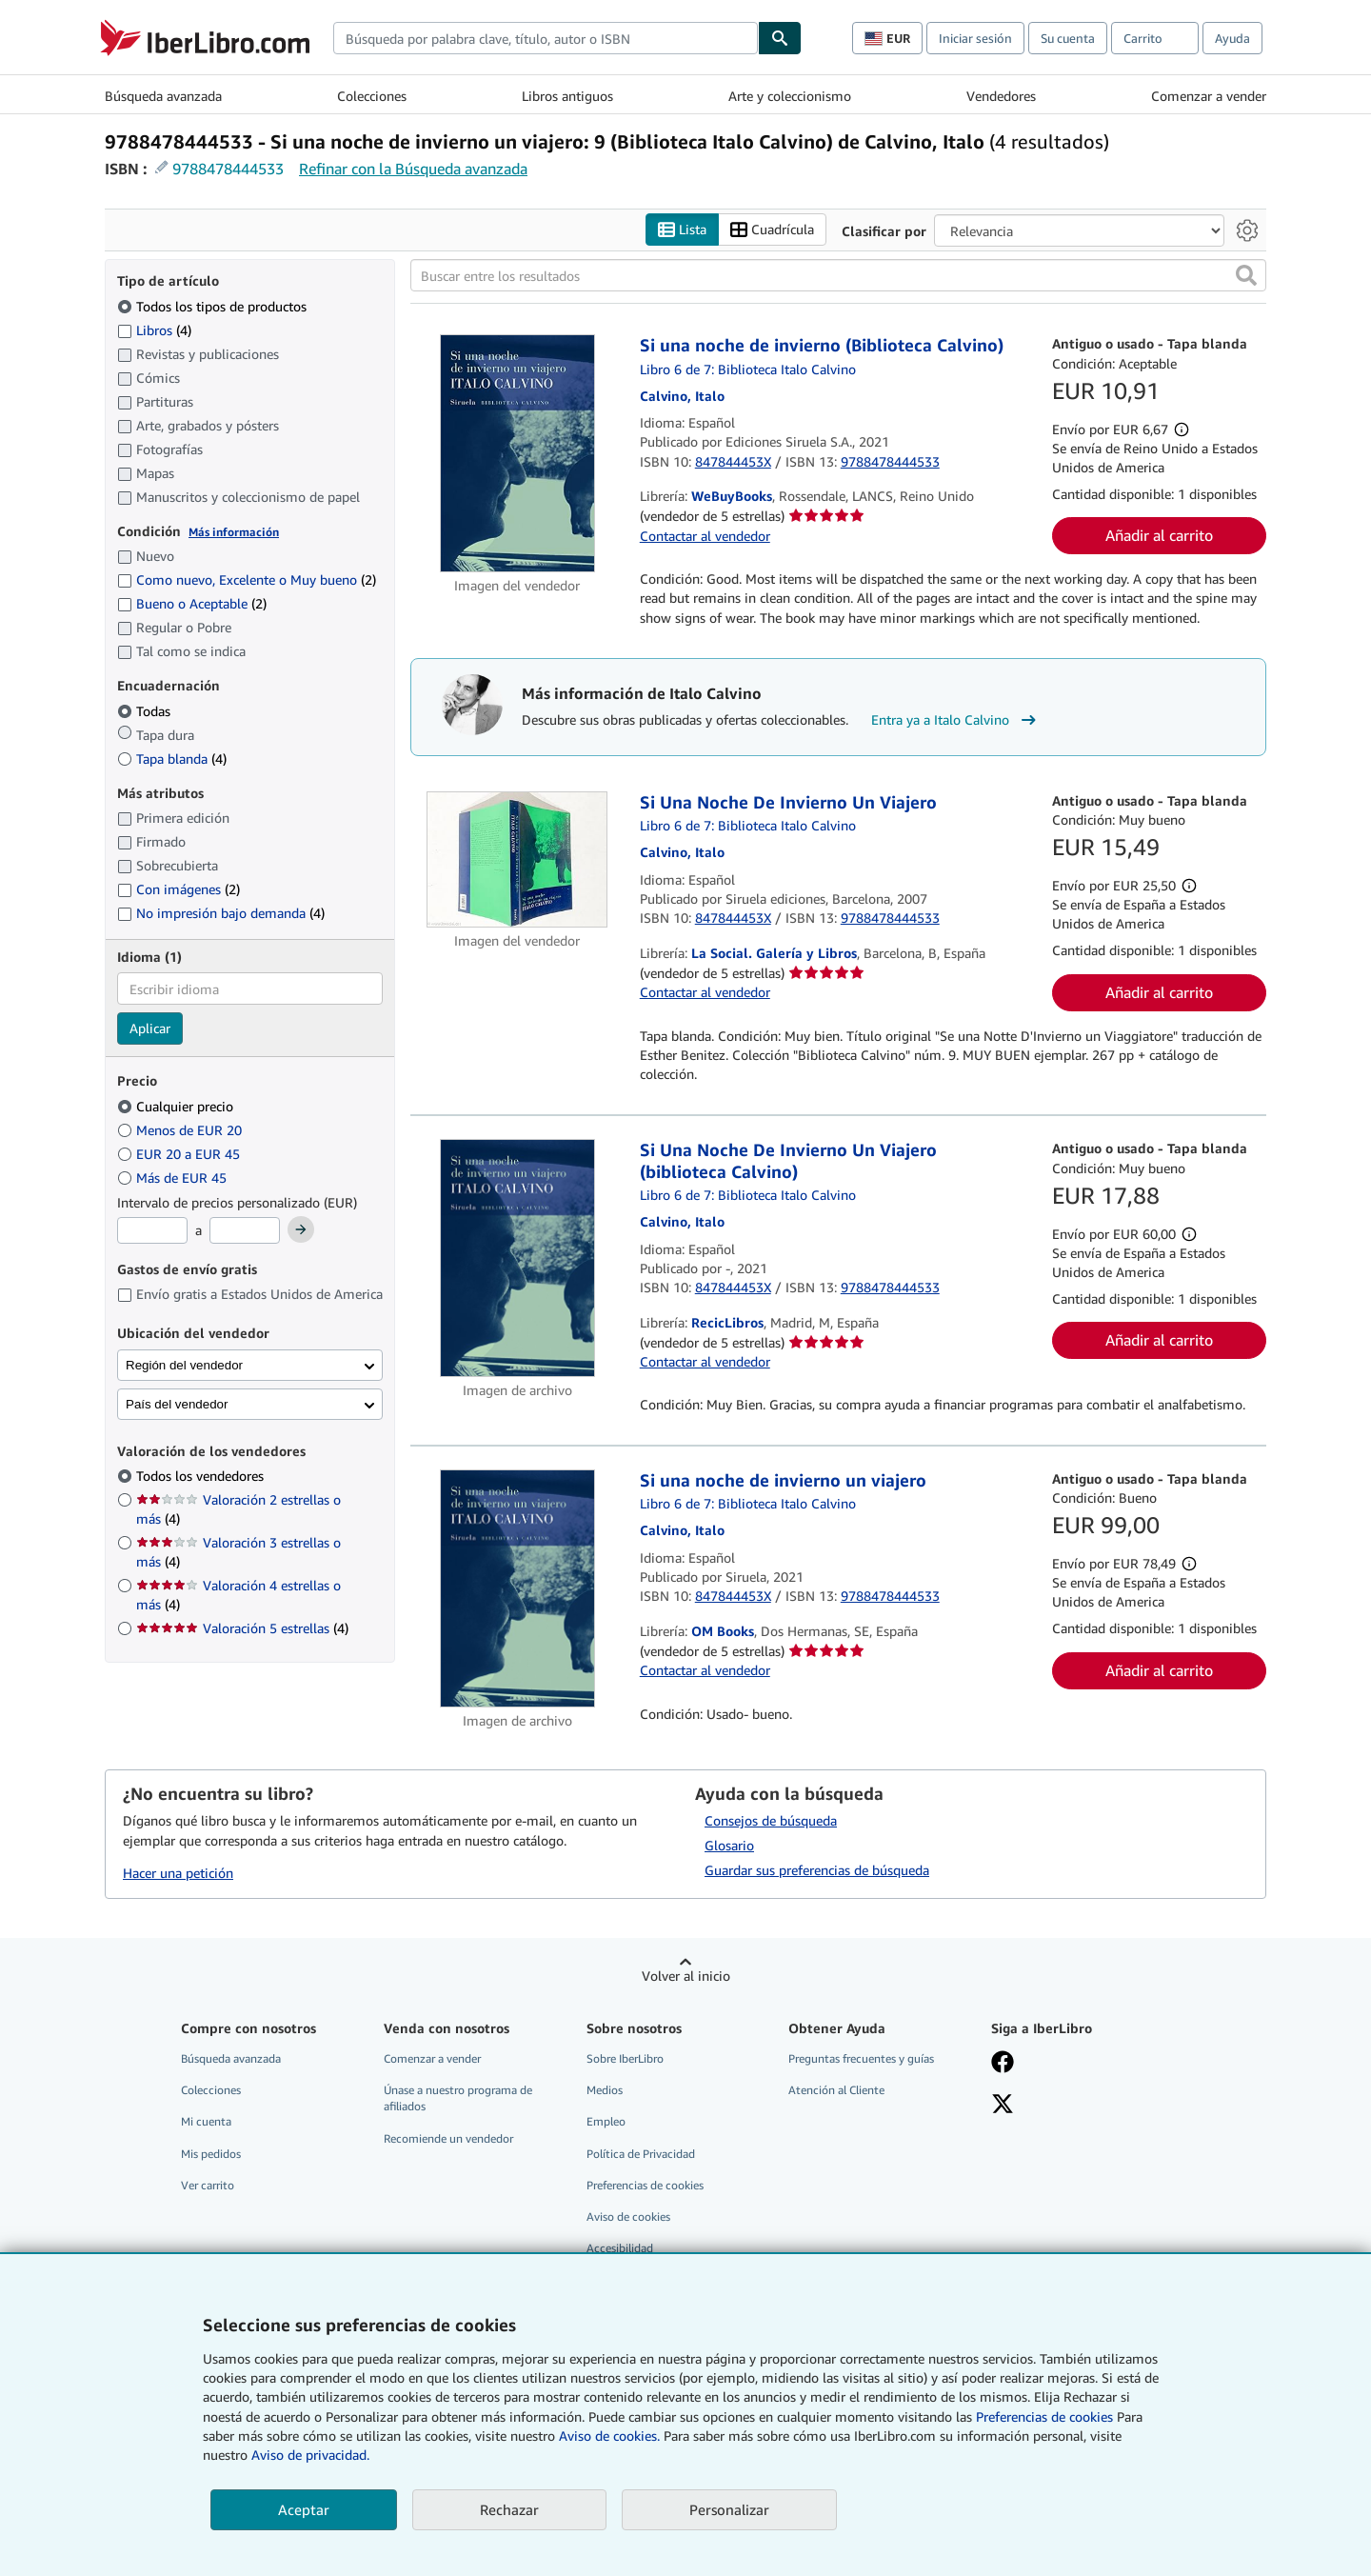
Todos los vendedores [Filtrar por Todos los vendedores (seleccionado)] (202, 1476)
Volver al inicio (686, 1976)
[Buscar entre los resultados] (838, 276)
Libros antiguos (567, 96)
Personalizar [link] (729, 2509)
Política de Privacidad (640, 2154)
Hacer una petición (178, 1873)
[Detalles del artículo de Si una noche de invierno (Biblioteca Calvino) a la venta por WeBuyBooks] (517, 454)
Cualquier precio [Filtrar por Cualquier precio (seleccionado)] (177, 1106)
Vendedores (1001, 96)
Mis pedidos (211, 2154)
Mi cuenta (206, 2122)
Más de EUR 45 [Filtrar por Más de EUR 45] (173, 1177)
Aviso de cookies (628, 2216)
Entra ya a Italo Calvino (956, 720)
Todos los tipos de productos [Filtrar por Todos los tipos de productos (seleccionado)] (213, 306)
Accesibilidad (619, 2248)
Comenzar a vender (1208, 96)
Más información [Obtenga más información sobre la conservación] (234, 532)
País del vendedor (177, 1404)
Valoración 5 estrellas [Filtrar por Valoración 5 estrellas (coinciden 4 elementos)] (242, 1629)
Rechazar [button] (509, 2509)
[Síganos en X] (1002, 2106)
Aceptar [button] (303, 2509)
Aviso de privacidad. (310, 2454)
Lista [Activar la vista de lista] (682, 230)
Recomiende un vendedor (448, 2138)
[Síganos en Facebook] (1002, 2065)
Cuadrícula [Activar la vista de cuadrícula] (772, 230)
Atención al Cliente (836, 2091)
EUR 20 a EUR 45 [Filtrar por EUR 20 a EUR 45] (180, 1154)
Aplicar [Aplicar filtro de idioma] (149, 1029)
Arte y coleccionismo (789, 96)
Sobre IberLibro (625, 2059)
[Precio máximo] (244, 1231)
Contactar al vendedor (705, 536)
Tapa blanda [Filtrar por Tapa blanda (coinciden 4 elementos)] (172, 758)
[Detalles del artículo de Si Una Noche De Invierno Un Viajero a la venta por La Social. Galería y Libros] (517, 859)
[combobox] (545, 38)
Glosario (729, 1846)
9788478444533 (228, 168)
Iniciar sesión (975, 38)
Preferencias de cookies (1044, 2416)
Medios (604, 2091)
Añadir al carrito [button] (1159, 536)
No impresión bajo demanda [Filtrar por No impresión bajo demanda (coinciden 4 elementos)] (221, 914)
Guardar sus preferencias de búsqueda (817, 1871)
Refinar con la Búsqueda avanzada (413, 168)
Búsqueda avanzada (163, 96)
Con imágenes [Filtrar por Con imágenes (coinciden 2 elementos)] (178, 890)
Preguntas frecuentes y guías (861, 2059)
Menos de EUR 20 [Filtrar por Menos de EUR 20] (181, 1130)
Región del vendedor (184, 1365)
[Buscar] (780, 38)
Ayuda (1232, 38)
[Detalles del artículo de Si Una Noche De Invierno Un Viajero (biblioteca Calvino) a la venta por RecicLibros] (517, 1259)
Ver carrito (207, 2185)
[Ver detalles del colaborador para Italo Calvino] (682, 396)
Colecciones (372, 96)
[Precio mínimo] (152, 1231)
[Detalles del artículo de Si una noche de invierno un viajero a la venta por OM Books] (517, 1588)
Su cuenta (1068, 38)
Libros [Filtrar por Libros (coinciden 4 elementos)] (154, 329)
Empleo (606, 2122)
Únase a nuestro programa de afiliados (458, 2099)
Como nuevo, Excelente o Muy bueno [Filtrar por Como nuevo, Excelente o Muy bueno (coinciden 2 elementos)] (246, 580)
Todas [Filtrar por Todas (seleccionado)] (145, 711)
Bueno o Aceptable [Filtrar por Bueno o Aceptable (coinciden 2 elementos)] (192, 604)
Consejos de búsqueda (771, 1821)
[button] (1246, 276)
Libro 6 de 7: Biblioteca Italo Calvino (748, 369)
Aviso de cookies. (609, 2435)
